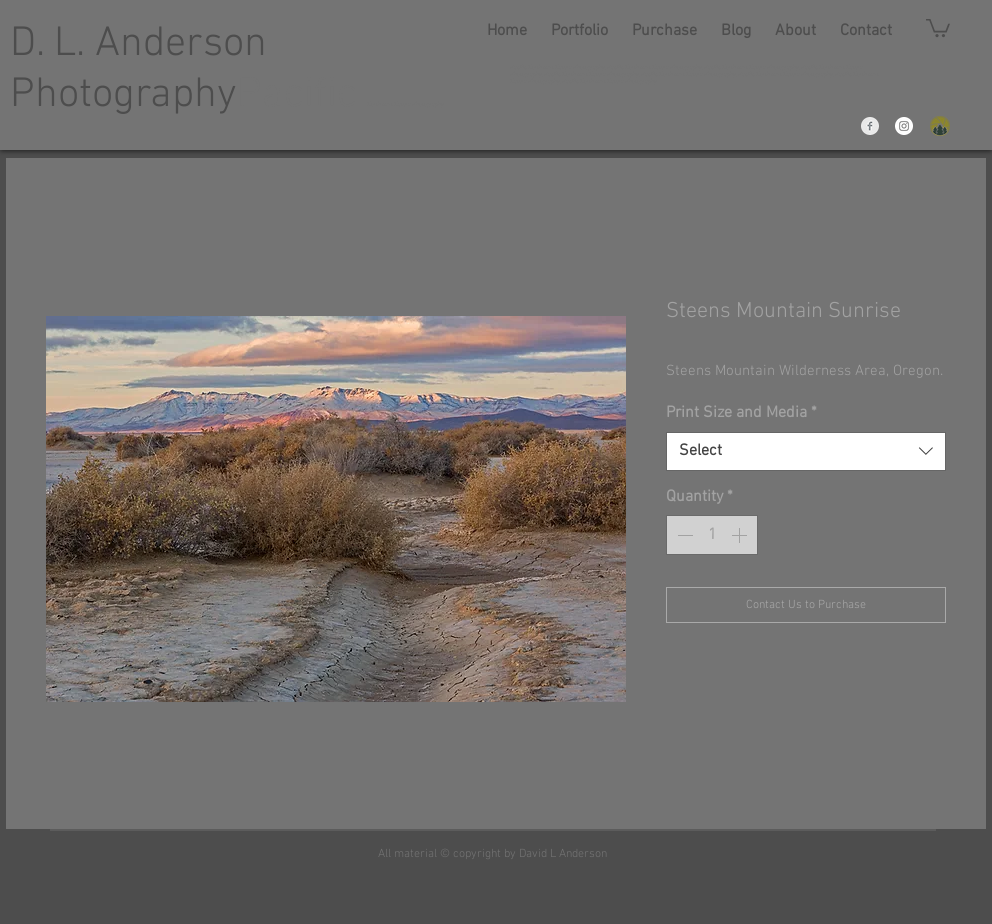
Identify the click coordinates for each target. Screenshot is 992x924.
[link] (938, 27)
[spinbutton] (712, 535)
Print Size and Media (741, 413)
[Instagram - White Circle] (904, 126)
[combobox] (806, 451)
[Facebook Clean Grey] (870, 126)
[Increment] (741, 535)
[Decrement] (683, 535)
